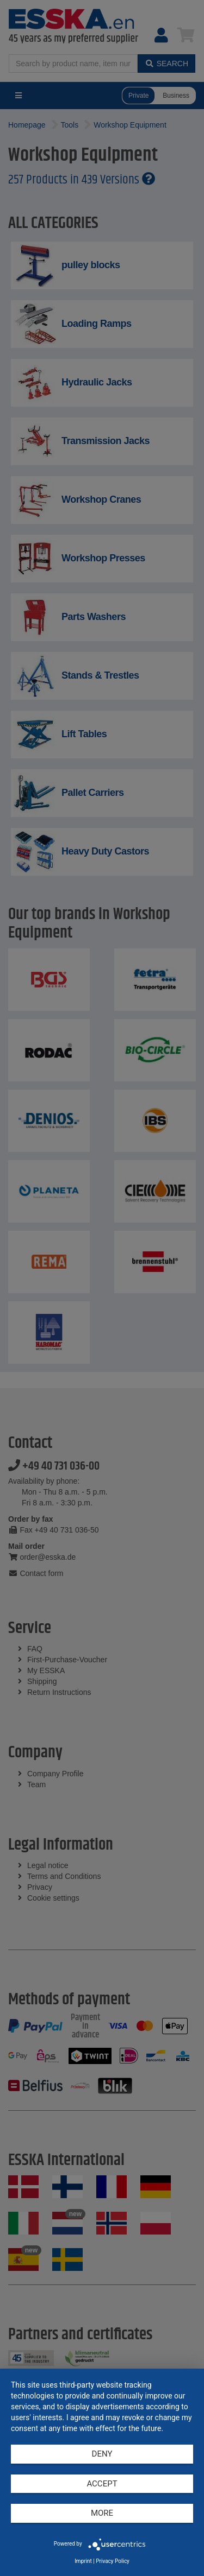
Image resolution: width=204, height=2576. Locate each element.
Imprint (83, 2561)
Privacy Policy (112, 2561)
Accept (101, 2484)
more (102, 2513)
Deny (102, 2454)
